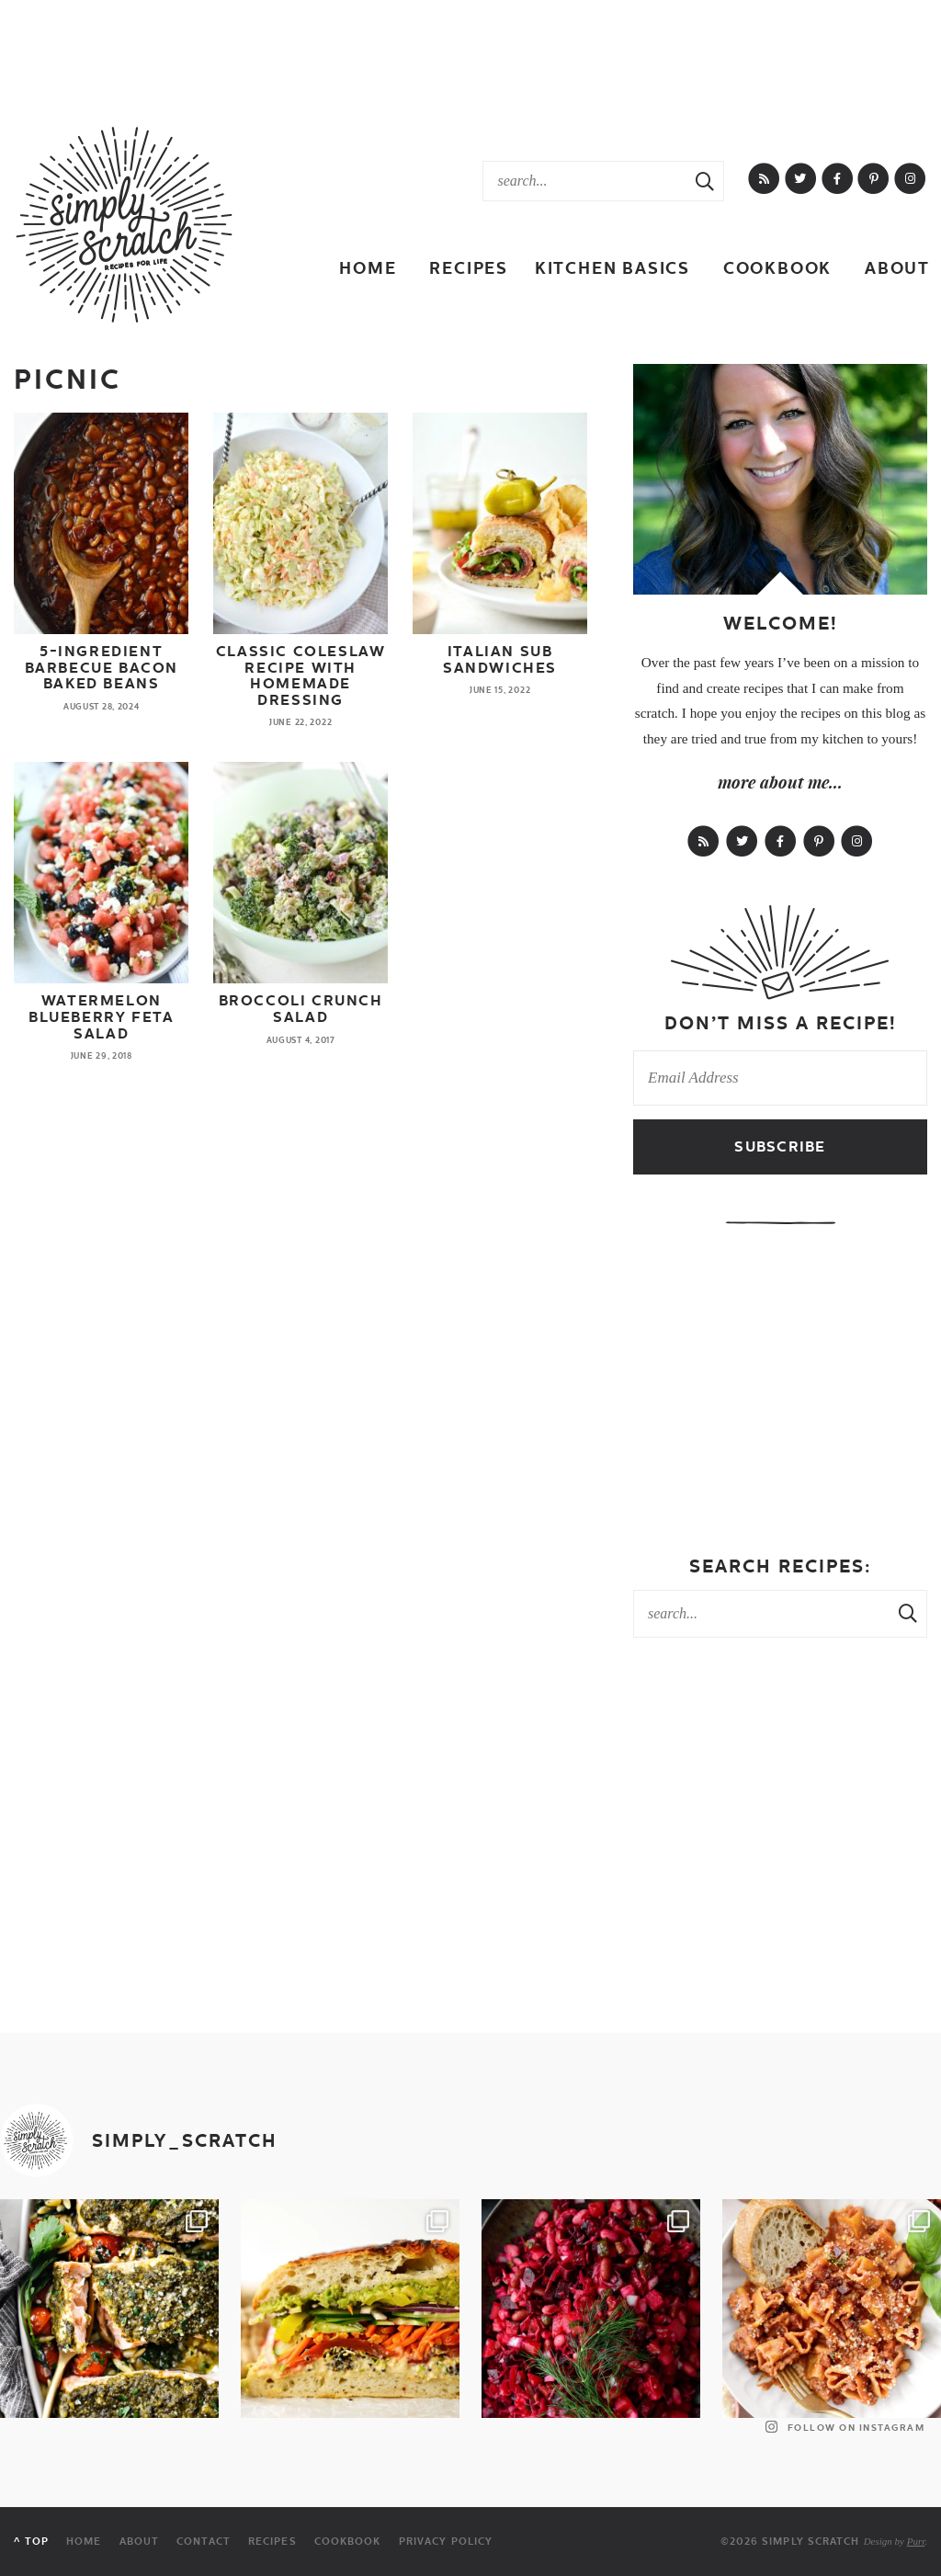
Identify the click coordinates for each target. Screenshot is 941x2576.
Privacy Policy (446, 2542)
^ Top (31, 2542)
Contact (203, 2542)
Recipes (468, 268)
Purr (916, 2541)
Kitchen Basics (612, 268)
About (897, 268)
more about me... (780, 782)
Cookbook (777, 268)
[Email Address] (780, 1078)
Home (367, 268)
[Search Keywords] (584, 181)
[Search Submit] (704, 181)
